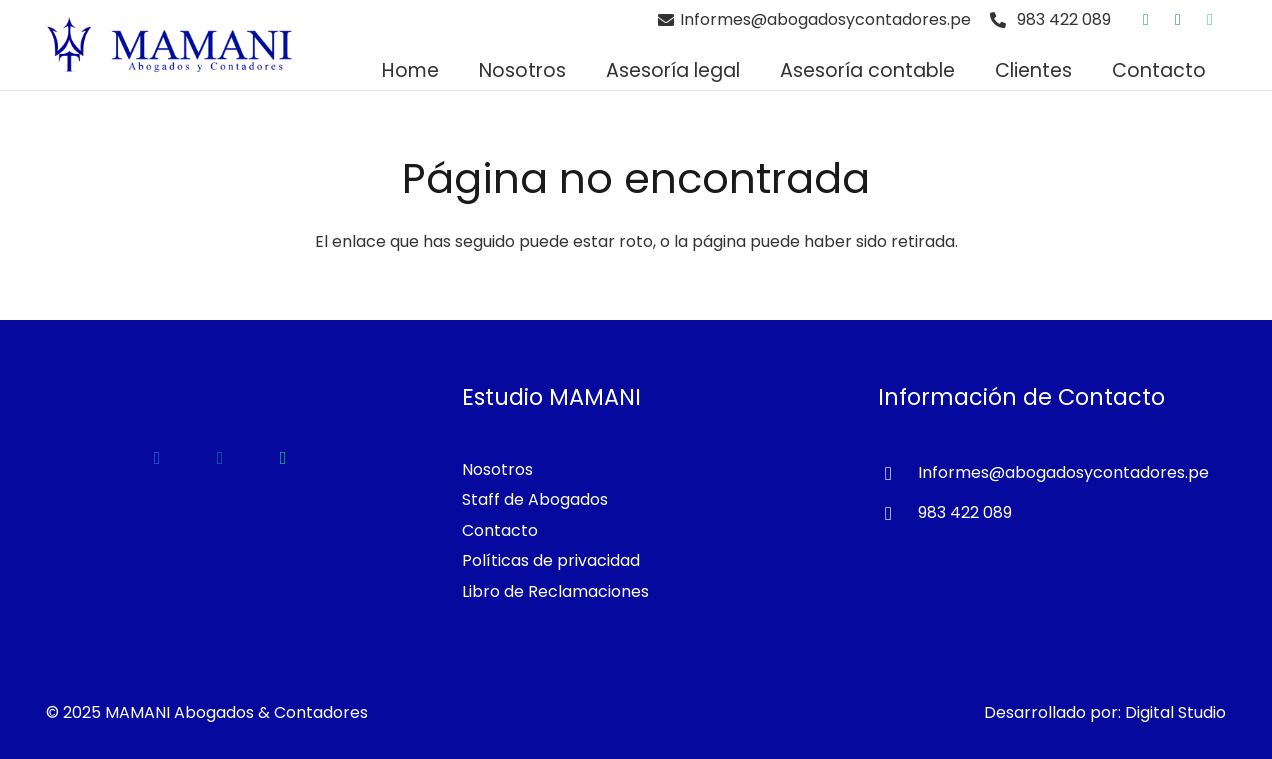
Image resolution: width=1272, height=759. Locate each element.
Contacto (500, 530)
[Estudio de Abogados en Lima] (169, 45)
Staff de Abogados (535, 499)
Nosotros (497, 469)
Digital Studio (1175, 712)
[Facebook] (1146, 20)
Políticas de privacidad (551, 560)
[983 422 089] (898, 514)
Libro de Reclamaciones (555, 591)
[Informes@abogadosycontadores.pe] (898, 474)
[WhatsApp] (1210, 20)
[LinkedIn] (1178, 20)
